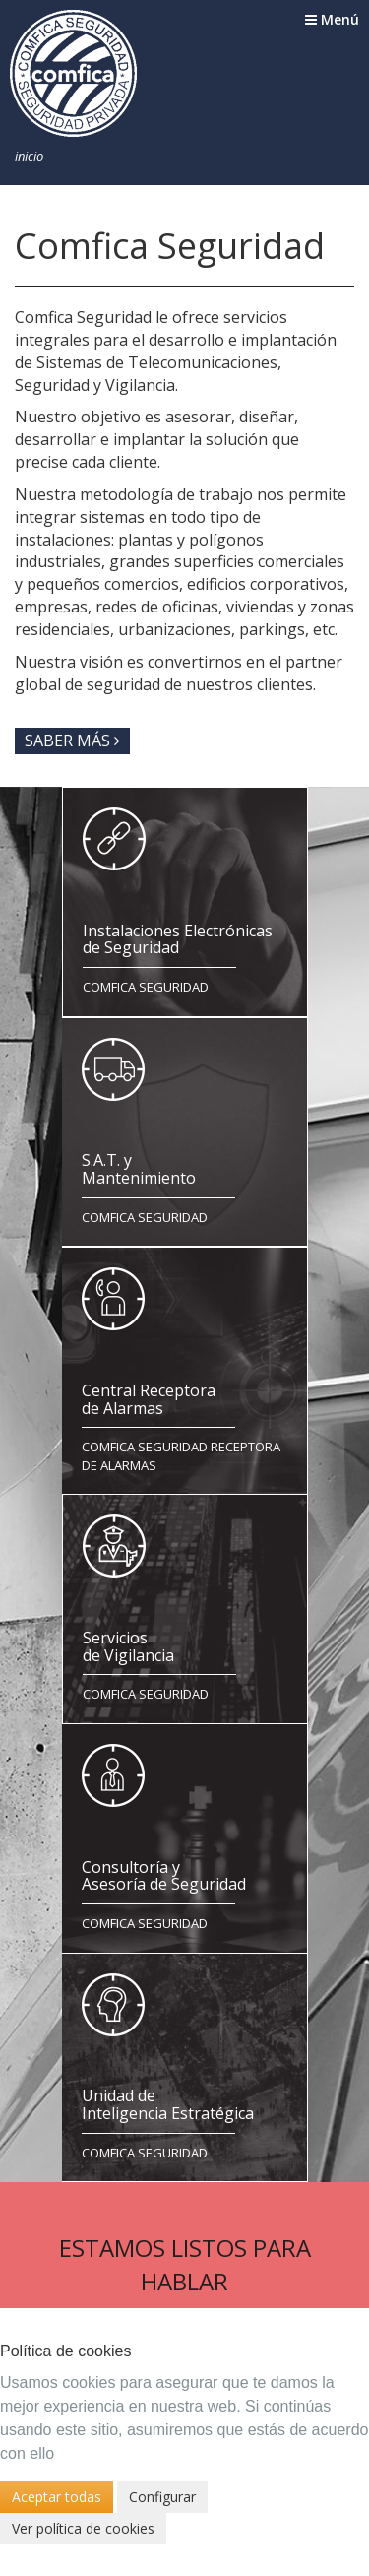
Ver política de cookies (83, 2528)
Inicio (29, 155)
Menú (332, 19)
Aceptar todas (56, 2496)
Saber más (72, 740)
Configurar (162, 2496)
